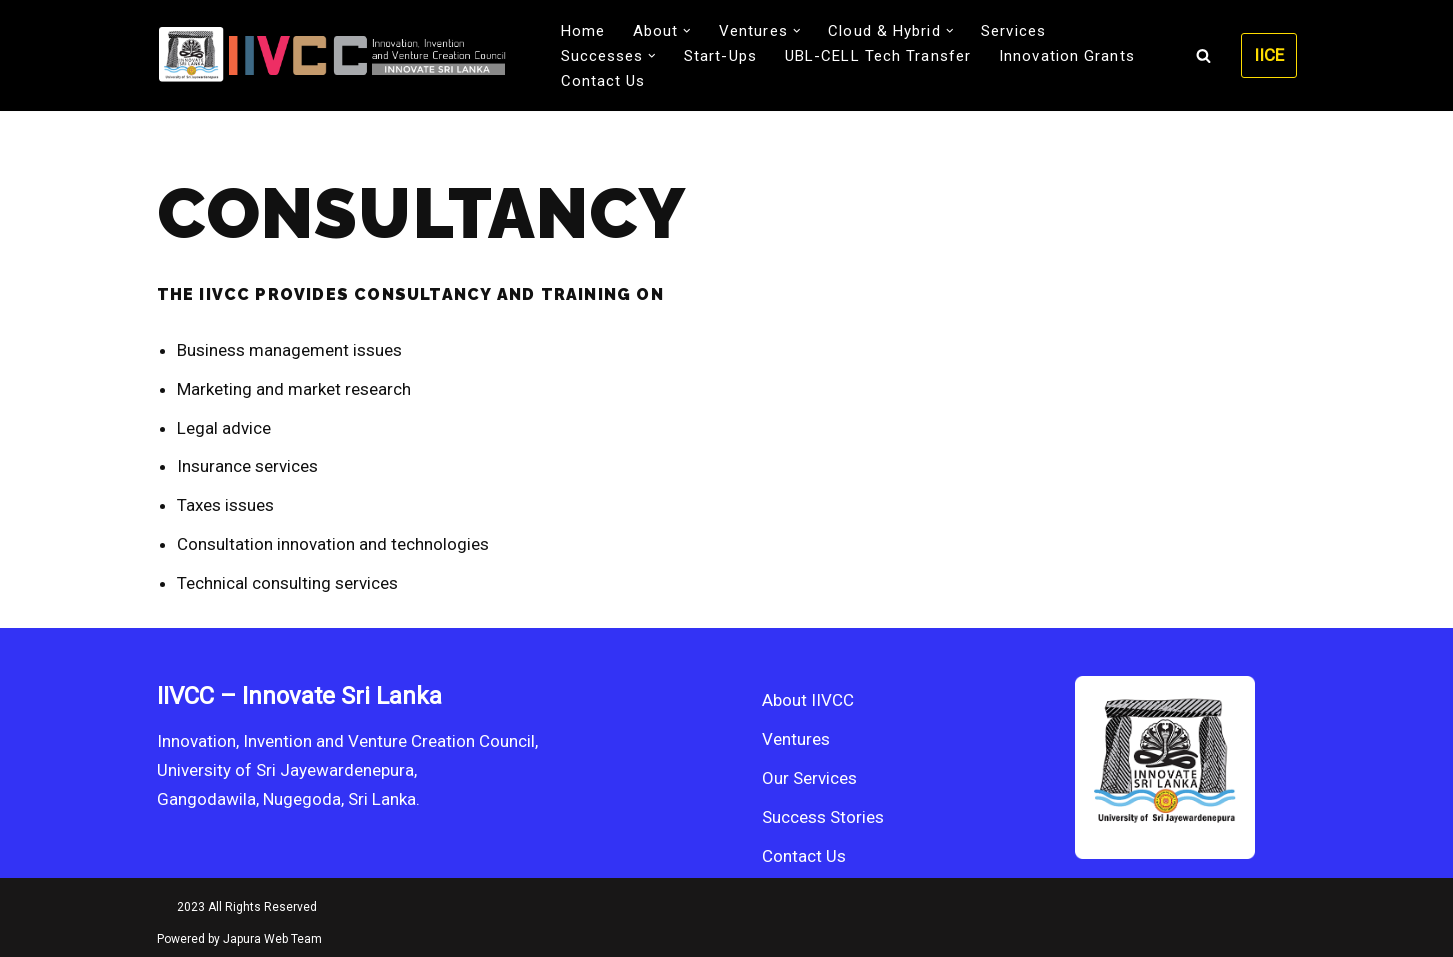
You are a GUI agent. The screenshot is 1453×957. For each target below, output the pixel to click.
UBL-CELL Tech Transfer (878, 56)
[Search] (1203, 55)
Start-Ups (720, 56)
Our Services (809, 778)
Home (583, 31)
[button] (687, 31)
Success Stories (823, 817)
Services (1013, 31)
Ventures (796, 739)
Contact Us (603, 81)
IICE (1269, 55)
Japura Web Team (272, 939)
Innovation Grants (1067, 56)
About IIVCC (808, 700)
